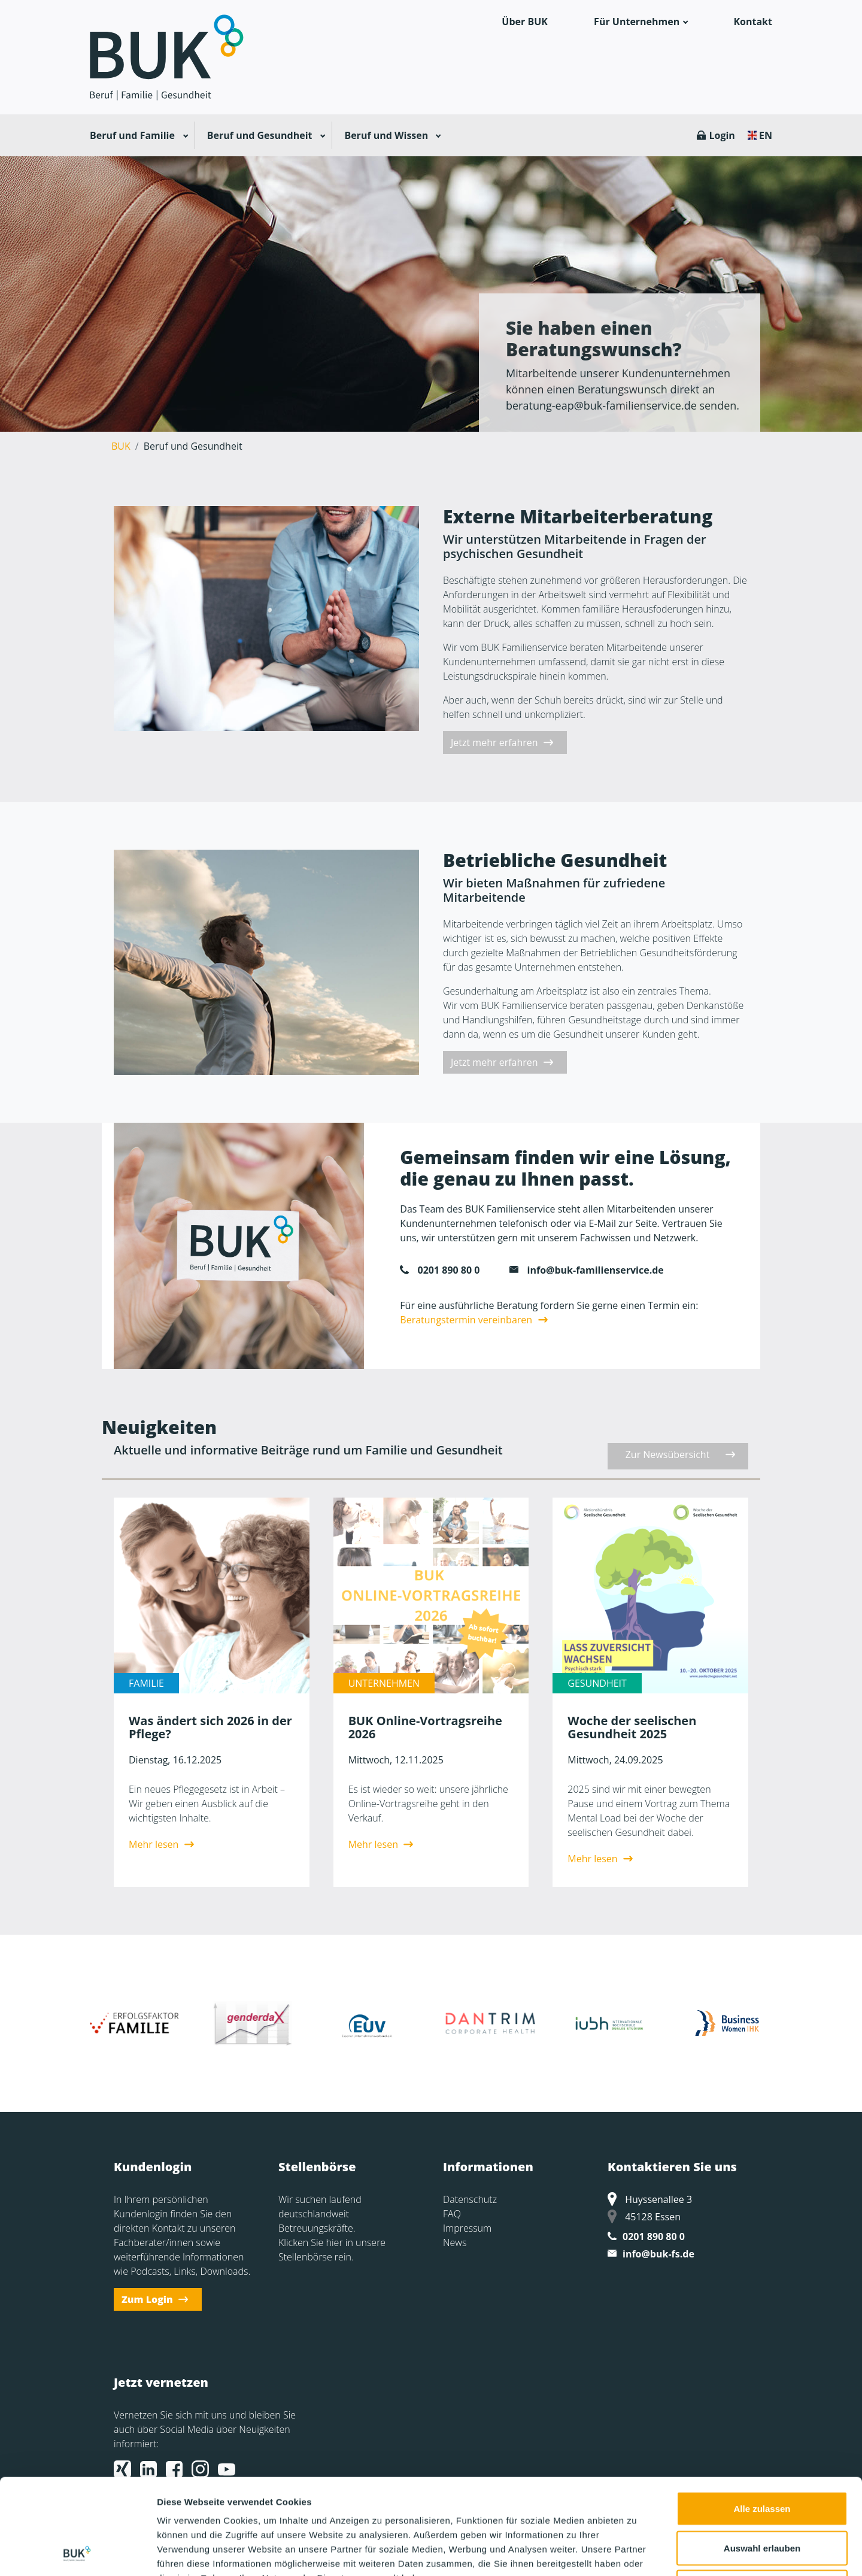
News (454, 2242)
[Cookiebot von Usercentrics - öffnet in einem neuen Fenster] (77, 2553)
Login (721, 135)
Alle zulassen (761, 2419)
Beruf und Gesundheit (259, 135)
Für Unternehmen (636, 21)
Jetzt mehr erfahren (494, 742)
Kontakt (752, 21)
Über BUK (525, 21)
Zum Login (147, 2299)
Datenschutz (470, 2199)
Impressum (467, 2228)
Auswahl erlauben (762, 2458)
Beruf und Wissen (386, 135)
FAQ (452, 2213)
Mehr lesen (153, 1844)
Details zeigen (636, 2552)
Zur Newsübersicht (668, 1454)
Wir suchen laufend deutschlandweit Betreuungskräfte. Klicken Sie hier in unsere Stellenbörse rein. (332, 2228)
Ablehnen (762, 2497)
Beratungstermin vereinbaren (466, 1319)
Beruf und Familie (132, 135)
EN (765, 135)
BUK (120, 446)
